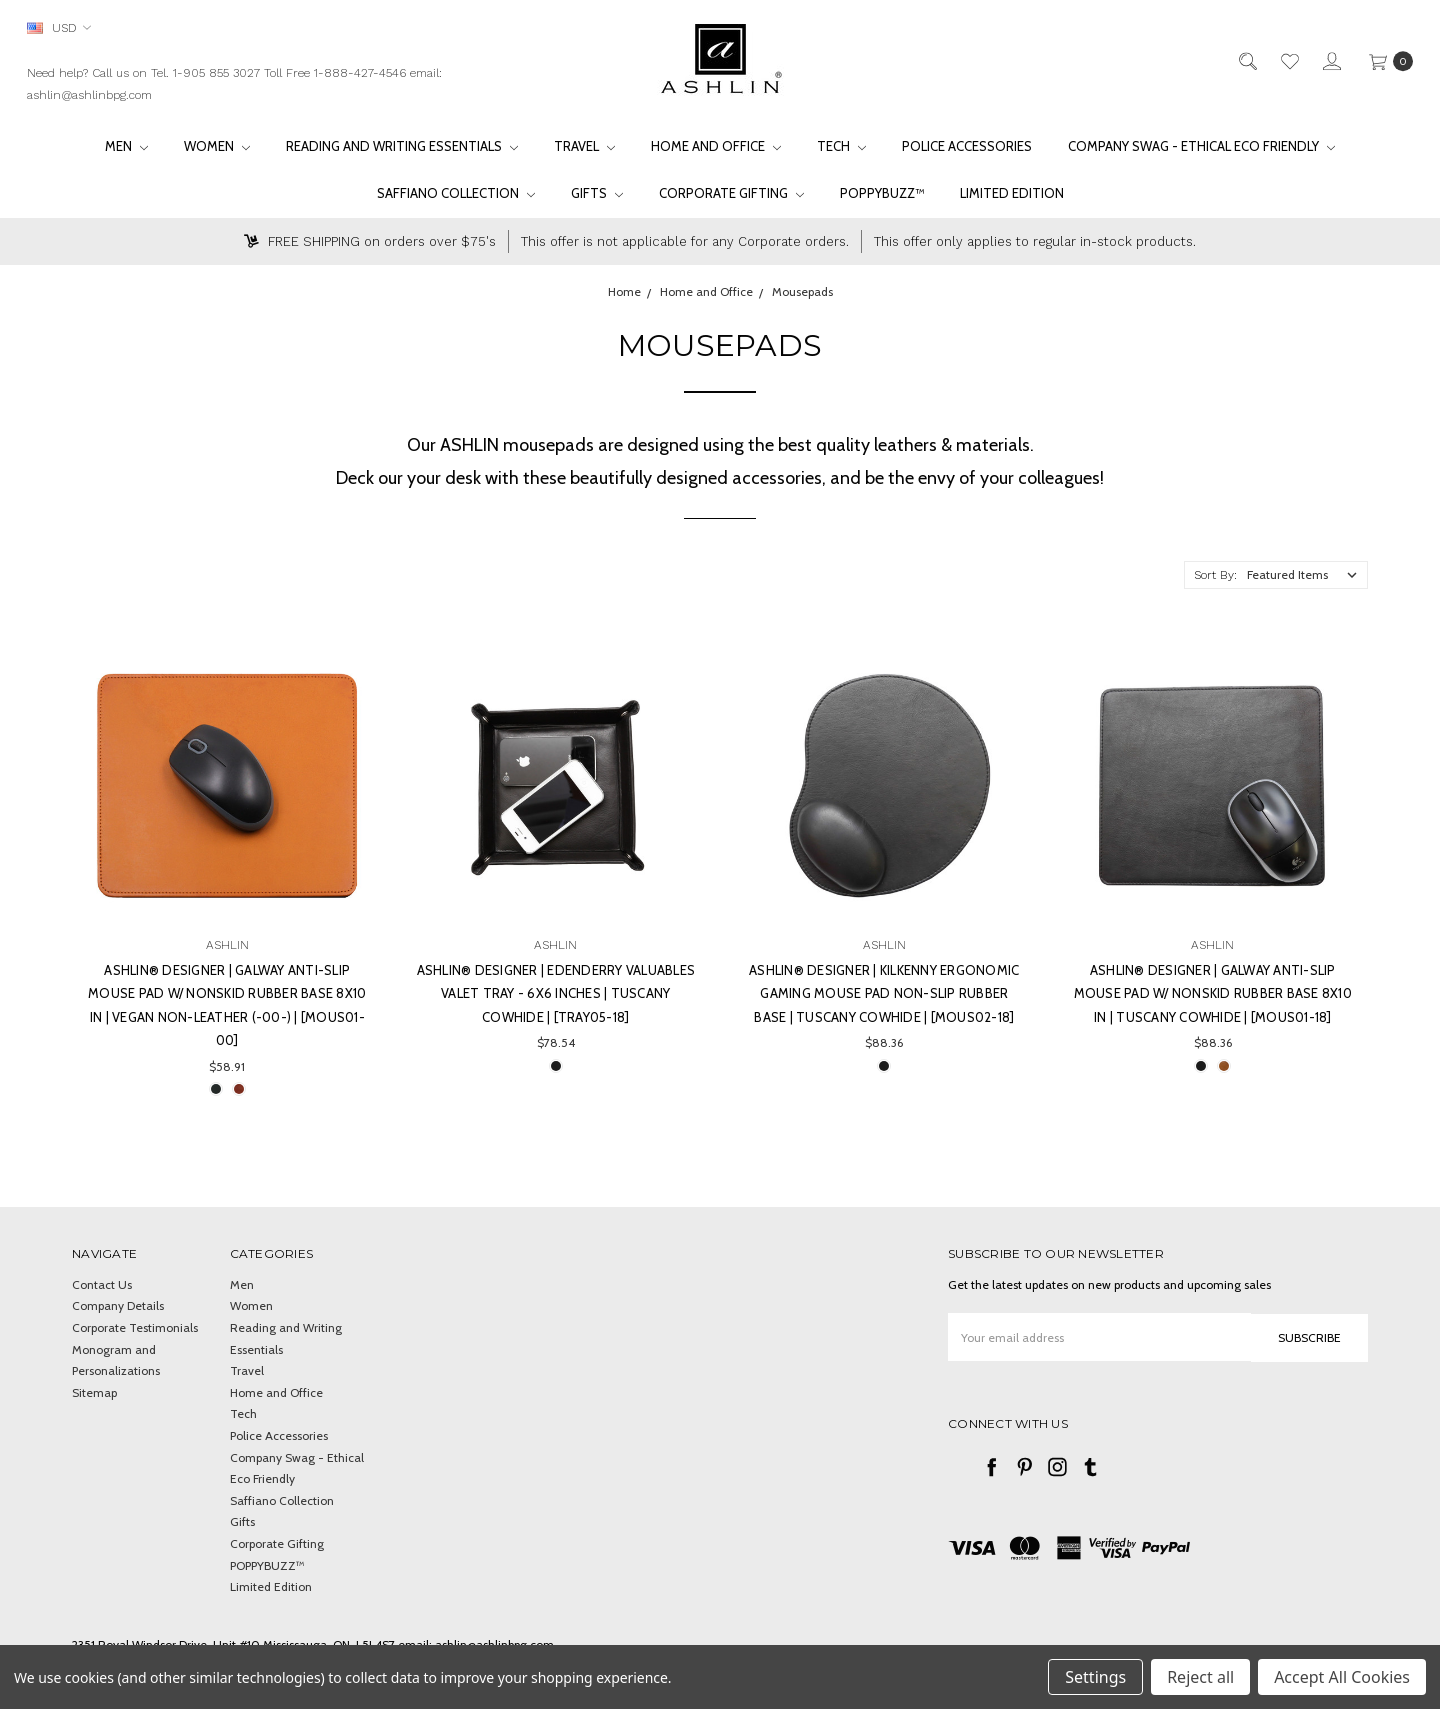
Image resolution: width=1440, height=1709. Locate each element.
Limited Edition (1012, 193)
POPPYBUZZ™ (882, 193)
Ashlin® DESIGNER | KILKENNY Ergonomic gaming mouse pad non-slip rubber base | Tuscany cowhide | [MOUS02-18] (884, 993)
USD (59, 27)
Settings (1095, 1677)
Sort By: (1215, 575)
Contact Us (102, 1284)
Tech (841, 146)
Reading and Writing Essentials (402, 146)
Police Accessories (967, 146)
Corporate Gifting (731, 193)
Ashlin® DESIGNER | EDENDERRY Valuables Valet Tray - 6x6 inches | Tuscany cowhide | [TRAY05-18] (556, 993)
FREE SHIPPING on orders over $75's (370, 241)
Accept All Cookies (1342, 1677)
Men (126, 146)
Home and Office (716, 146)
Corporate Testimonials (135, 1327)
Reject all (1200, 1677)
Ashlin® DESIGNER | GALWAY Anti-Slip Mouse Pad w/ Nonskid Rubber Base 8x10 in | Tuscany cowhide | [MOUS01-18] (1213, 993)
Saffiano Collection (456, 193)
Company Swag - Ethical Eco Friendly (1201, 146)
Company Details (118, 1305)
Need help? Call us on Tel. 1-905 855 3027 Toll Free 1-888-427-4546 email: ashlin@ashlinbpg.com (234, 84)
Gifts (597, 193)
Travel (584, 146)
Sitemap (94, 1392)
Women (217, 146)
